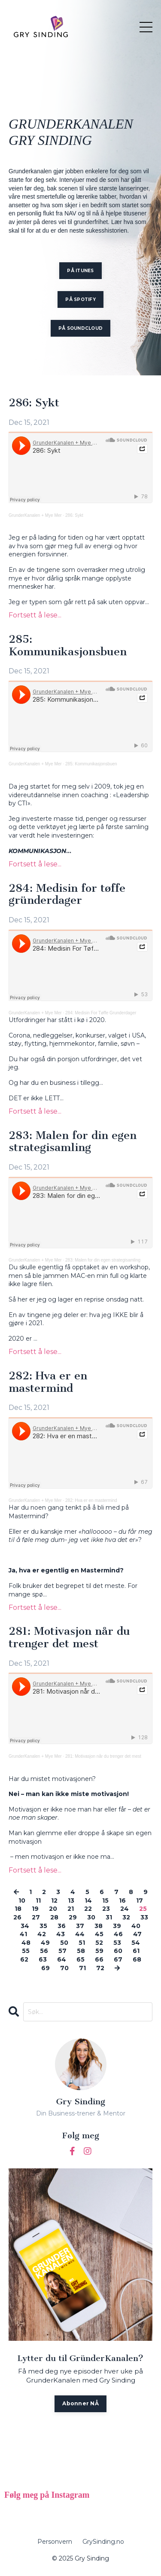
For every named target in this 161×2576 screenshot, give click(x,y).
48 (25, 1943)
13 (71, 1900)
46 (118, 1934)
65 (80, 1959)
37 (80, 1926)
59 (99, 1951)
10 (21, 1900)
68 (137, 1959)
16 (122, 1900)
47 (137, 1934)
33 (144, 1917)
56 (44, 1951)
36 (62, 1926)
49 (45, 1943)
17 (139, 1900)
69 (45, 1968)
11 (38, 1900)
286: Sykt (34, 403)
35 (43, 1926)
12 (54, 1900)
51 (82, 1943)
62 (24, 1959)
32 (126, 1917)
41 (23, 1934)
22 (88, 1909)
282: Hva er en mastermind (48, 1382)
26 (17, 1917)
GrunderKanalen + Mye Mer (35, 515)
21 (70, 1909)
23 (106, 1909)
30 (91, 1917)
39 (117, 1926)
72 (100, 1968)
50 (64, 1943)
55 (26, 1951)
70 (64, 1968)
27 (36, 1917)
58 (81, 1951)
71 (82, 1968)
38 (98, 1926)
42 (41, 1934)
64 (61, 1959)
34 (25, 1926)
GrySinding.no (103, 2541)
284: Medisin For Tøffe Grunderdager (100, 1012)
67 (118, 1959)
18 (18, 1909)
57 (62, 1951)
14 (88, 1900)
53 (117, 1943)
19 (35, 1909)
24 (124, 1909)
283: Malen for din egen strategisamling (73, 1142)
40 (135, 1926)
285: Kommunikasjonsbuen (68, 645)
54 (135, 1943)
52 (99, 1943)
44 (80, 1934)
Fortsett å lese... (35, 615)
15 (105, 1900)
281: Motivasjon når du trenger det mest (69, 1637)
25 (143, 1909)
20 (53, 1909)
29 (73, 1917)
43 (60, 1934)
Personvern (54, 2541)
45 (99, 1934)
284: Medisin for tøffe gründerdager (67, 894)
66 (99, 1959)
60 (118, 1951)
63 (43, 1959)
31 (109, 1917)
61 (136, 1951)
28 (54, 1917)
